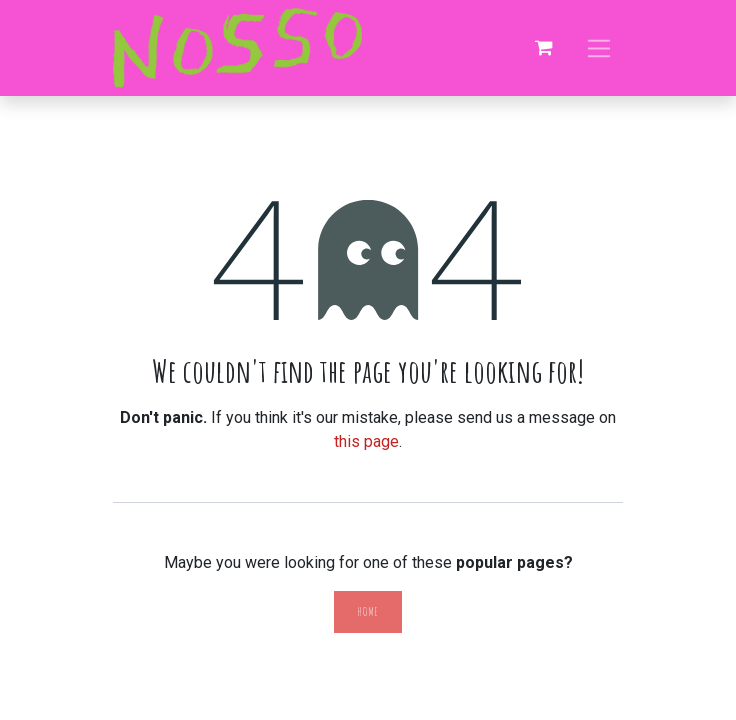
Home (367, 611)
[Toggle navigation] (599, 47)
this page (366, 441)
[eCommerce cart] (544, 48)
